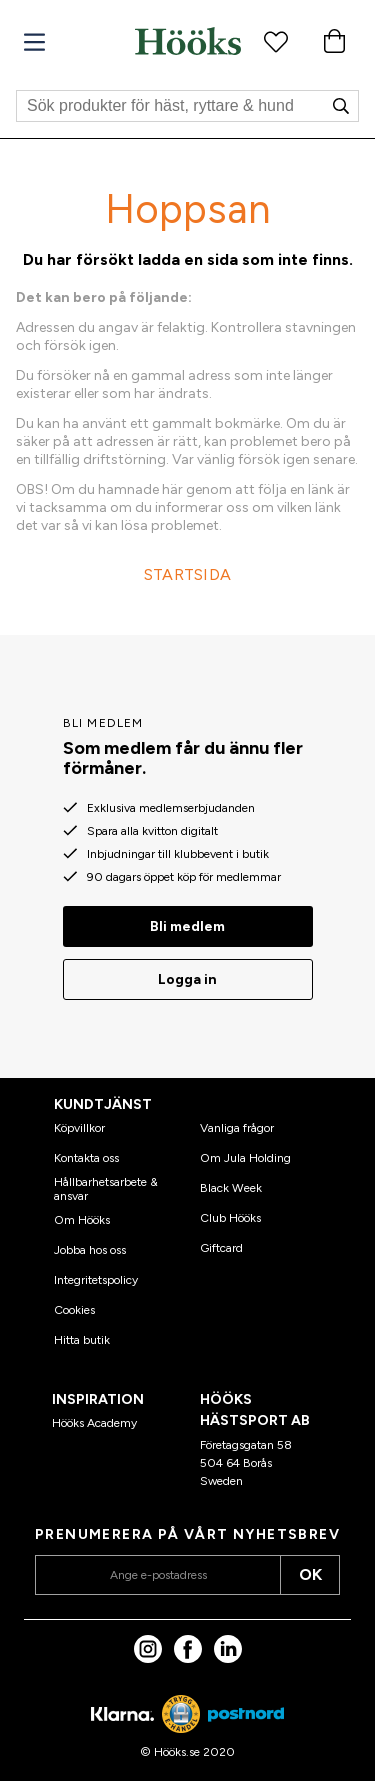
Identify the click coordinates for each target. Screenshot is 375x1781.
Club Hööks (230, 1218)
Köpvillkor (79, 1128)
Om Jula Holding (245, 1158)
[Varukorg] (334, 41)
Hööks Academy (94, 1423)
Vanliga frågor (237, 1128)
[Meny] (34, 42)
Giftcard (221, 1248)
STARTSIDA (188, 574)
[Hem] (188, 41)
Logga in (187, 979)
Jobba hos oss (90, 1250)
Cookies (74, 1310)
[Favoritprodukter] (276, 41)
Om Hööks (82, 1220)
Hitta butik (82, 1340)
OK (310, 1574)
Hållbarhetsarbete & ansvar (106, 1189)
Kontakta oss (86, 1158)
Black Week (231, 1188)
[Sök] (187, 106)
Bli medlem (187, 926)
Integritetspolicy (96, 1280)
